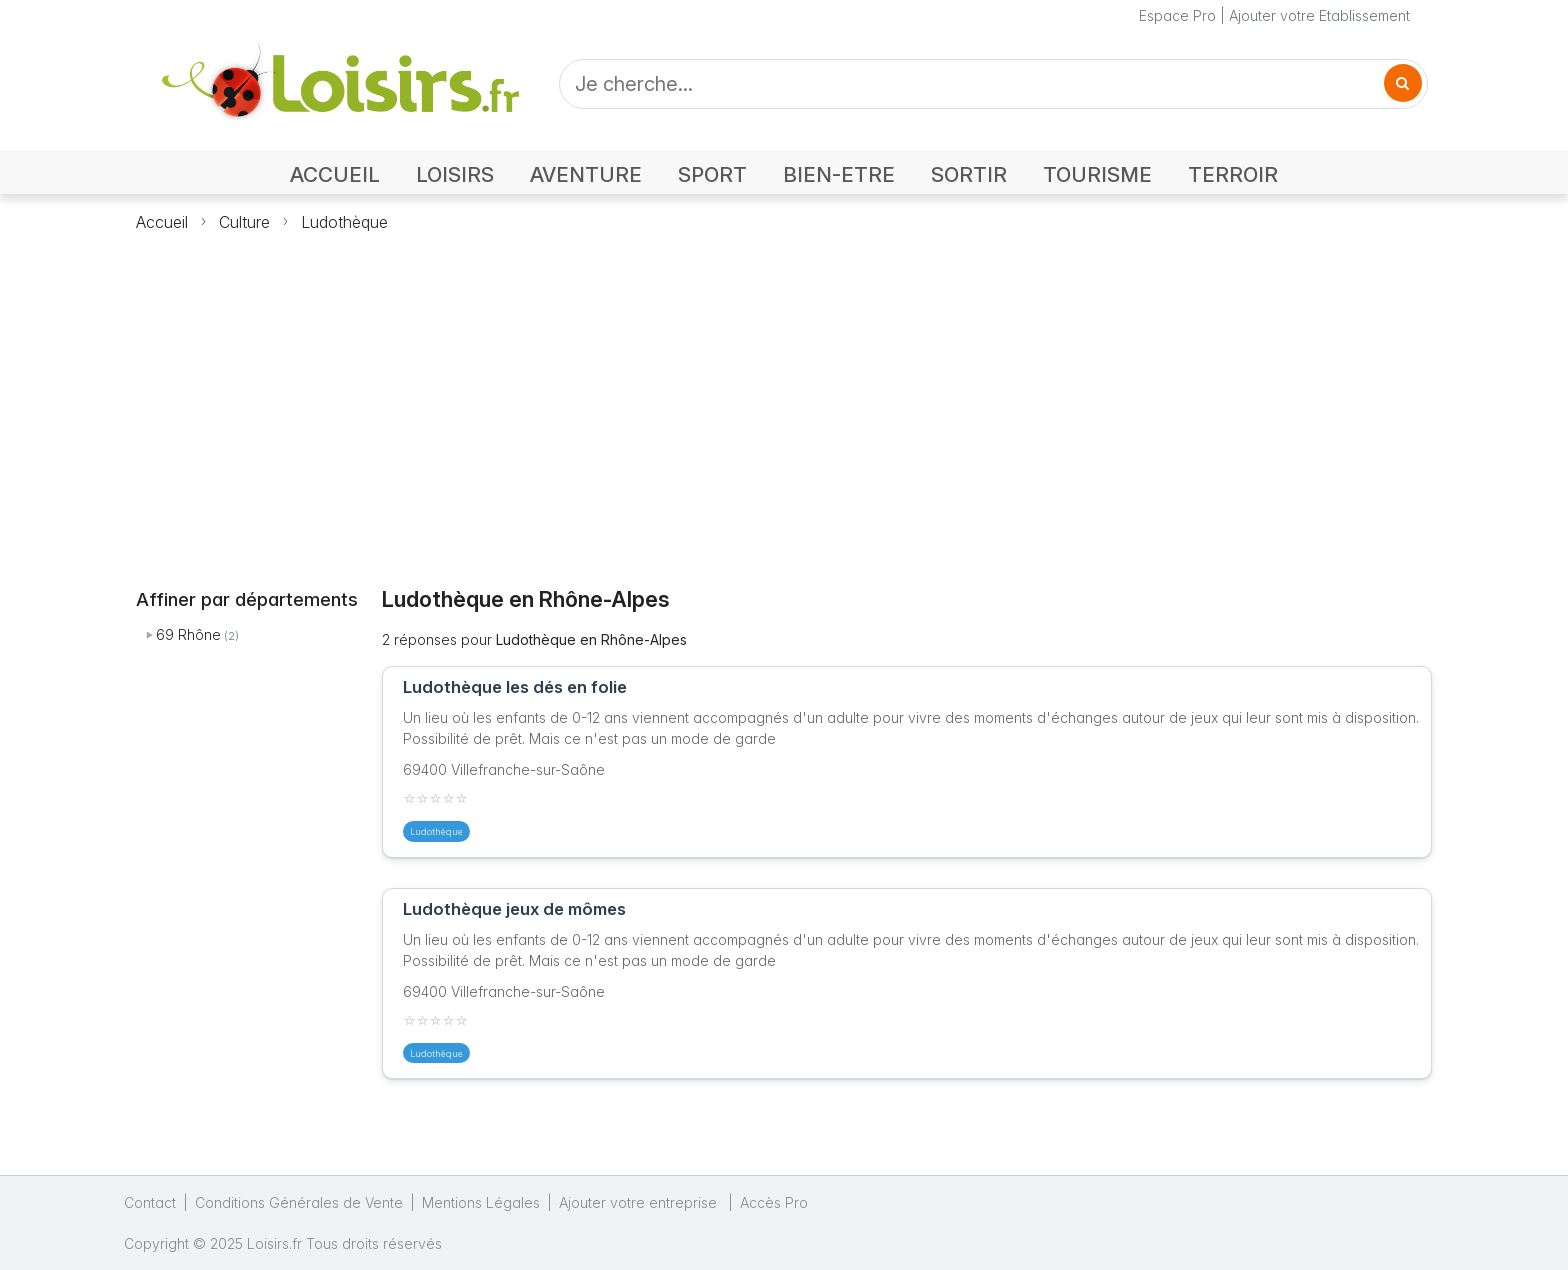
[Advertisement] (784, 398)
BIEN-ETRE (839, 174)
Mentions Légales (481, 1202)
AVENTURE (586, 174)
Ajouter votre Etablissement (1319, 15)
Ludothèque (344, 222)
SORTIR (969, 174)
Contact (150, 1202)
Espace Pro (1177, 15)
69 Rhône (188, 634)
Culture (244, 222)
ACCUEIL (335, 174)
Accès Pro (774, 1202)
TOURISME (1097, 174)
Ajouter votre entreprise (640, 1202)
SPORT (712, 174)
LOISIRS (455, 174)
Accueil (162, 222)
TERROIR (1233, 174)
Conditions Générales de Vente (299, 1202)
